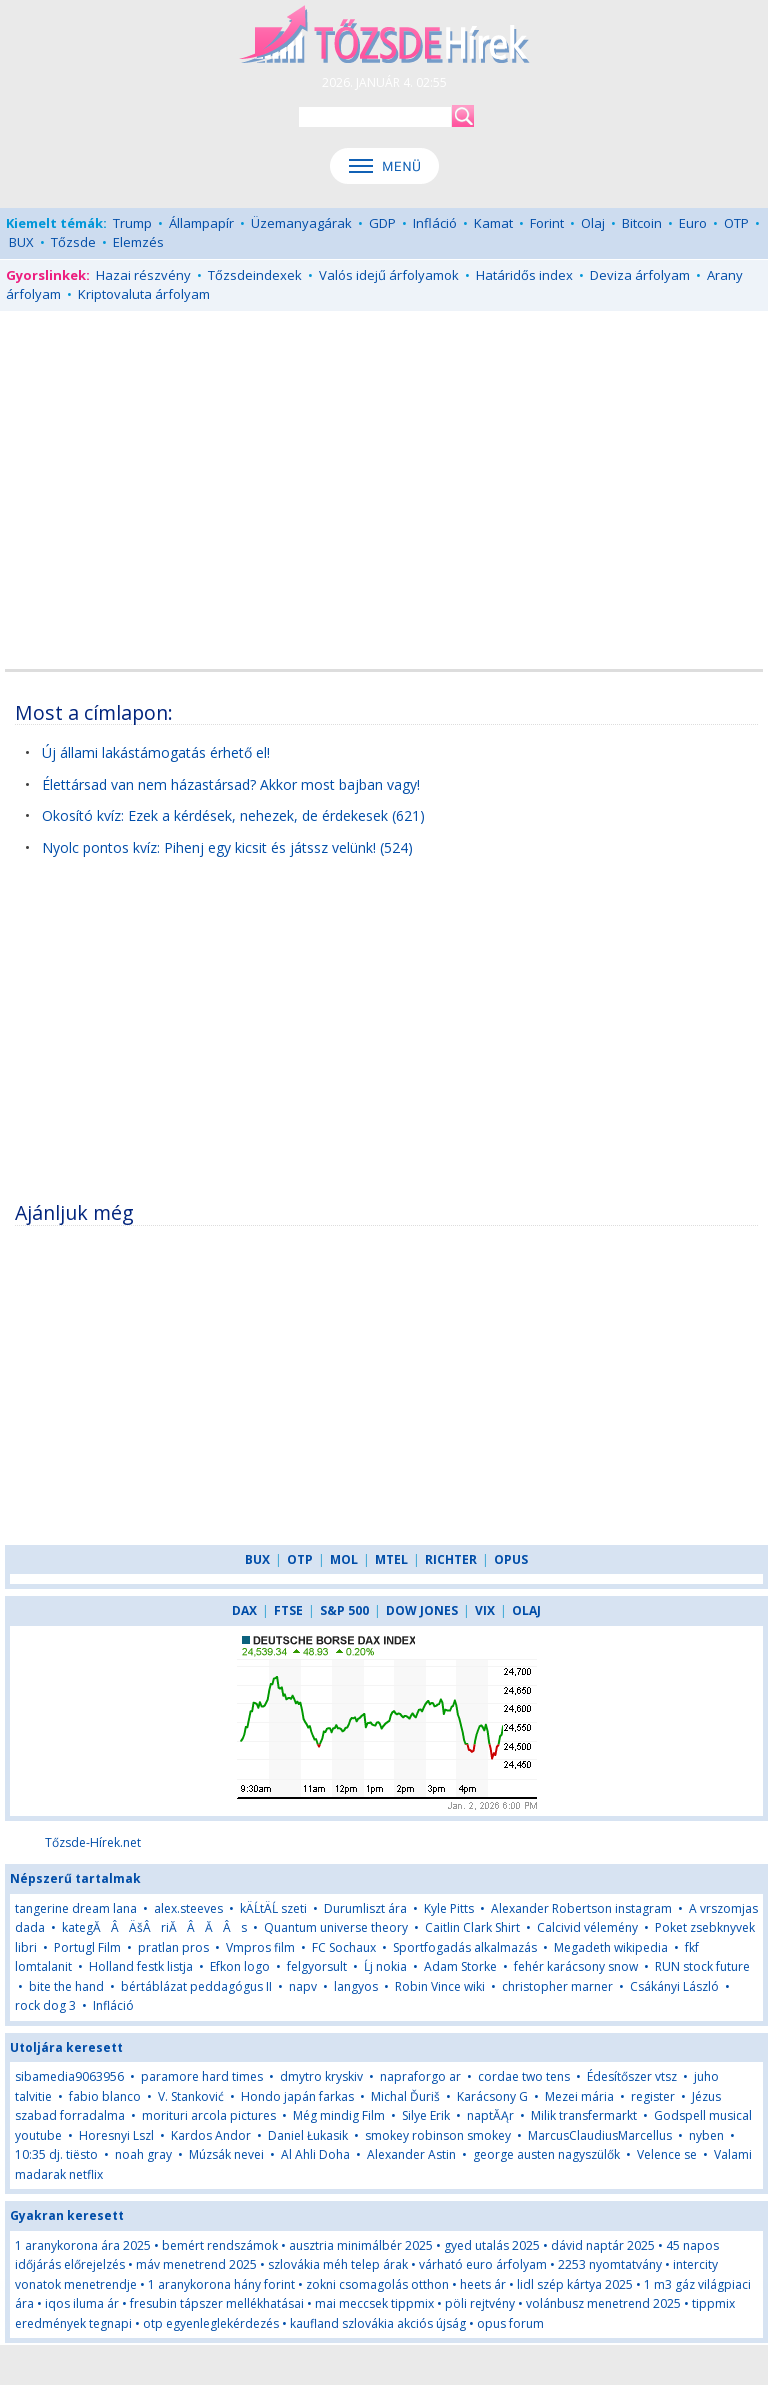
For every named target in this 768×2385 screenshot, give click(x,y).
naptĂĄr (490, 2115)
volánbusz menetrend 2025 (603, 2303)
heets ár (483, 2284)
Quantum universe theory (336, 1927)
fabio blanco (105, 2096)
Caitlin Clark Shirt (472, 1927)
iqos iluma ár (82, 2303)
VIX (485, 1610)
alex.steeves (188, 1908)
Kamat (493, 223)
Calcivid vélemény (587, 1927)
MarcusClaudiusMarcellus (600, 2135)
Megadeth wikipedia (611, 1947)
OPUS (511, 1559)
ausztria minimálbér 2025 (361, 2245)
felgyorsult (317, 1966)
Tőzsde (73, 242)
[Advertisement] (384, 471)
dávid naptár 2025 (603, 2245)
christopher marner (557, 1986)
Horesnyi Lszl (116, 2135)
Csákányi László (674, 1986)
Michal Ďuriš (405, 2096)
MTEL (391, 1559)
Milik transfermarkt (584, 2115)
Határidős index (524, 275)
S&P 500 (344, 1610)
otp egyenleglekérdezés (211, 2323)
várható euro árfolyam (483, 2264)
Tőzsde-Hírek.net (93, 1842)
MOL (344, 1559)
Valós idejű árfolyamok (389, 275)
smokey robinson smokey (438, 2135)
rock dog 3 (45, 2005)
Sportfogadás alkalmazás (465, 1947)
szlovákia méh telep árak (338, 2264)
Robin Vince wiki (440, 1986)
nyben (706, 2135)
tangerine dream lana (76, 1908)
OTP (736, 223)
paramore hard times (202, 2076)
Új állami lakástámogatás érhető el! (156, 752)
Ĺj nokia (387, 1966)
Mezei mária (579, 2096)
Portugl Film (87, 1947)
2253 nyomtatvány (610, 2264)
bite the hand (66, 1986)
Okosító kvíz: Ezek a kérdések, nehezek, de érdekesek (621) (233, 815)
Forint (547, 223)
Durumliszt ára (365, 1908)
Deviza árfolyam (640, 275)
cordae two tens (524, 2076)
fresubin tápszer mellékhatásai (217, 2303)
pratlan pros (173, 1947)
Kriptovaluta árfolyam (144, 294)
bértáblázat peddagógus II (196, 1986)
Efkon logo (240, 1966)
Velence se (667, 2154)
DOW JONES (422, 1610)
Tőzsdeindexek (255, 275)
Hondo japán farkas (297, 2096)
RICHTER (451, 1559)
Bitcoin (642, 223)
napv (303, 1986)
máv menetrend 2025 (196, 2264)
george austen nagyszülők (546, 2154)
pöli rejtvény (480, 2303)
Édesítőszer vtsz (632, 2076)
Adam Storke (460, 1966)
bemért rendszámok (220, 2245)
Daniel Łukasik (308, 2135)
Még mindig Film (339, 2115)
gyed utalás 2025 (492, 2245)
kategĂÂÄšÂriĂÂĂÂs (154, 1927)
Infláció (435, 223)
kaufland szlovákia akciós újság (378, 2323)
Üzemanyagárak (301, 223)
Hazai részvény (143, 275)
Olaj (593, 223)
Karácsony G (492, 2096)
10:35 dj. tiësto (56, 2154)
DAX (244, 1610)
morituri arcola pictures (209, 2115)
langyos (356, 1986)
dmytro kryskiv (321, 2076)
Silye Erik (426, 2115)
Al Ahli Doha (315, 2154)
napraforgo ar (420, 2076)
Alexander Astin (411, 2154)
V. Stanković (191, 2096)
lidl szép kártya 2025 (575, 2284)
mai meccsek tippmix (374, 2303)
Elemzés (138, 242)
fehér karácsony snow (576, 1966)
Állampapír (201, 223)
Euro (693, 223)
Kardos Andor (211, 2135)
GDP (382, 223)
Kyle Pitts (449, 1908)
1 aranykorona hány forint (221, 2284)
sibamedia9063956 (69, 2076)
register (653, 2096)
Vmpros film (260, 1947)
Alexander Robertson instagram (581, 1908)
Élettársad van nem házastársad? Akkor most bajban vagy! (231, 784)
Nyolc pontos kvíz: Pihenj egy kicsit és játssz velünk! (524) (227, 847)
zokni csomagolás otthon (377, 2284)
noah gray (143, 2154)
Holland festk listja (141, 1966)
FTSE (288, 1610)
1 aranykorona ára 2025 (83, 2245)
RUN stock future (702, 1966)
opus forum (510, 2323)
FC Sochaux (344, 1947)
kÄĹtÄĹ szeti (273, 1908)
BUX (21, 242)
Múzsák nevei (226, 2154)
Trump (132, 223)
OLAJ (526, 1610)
